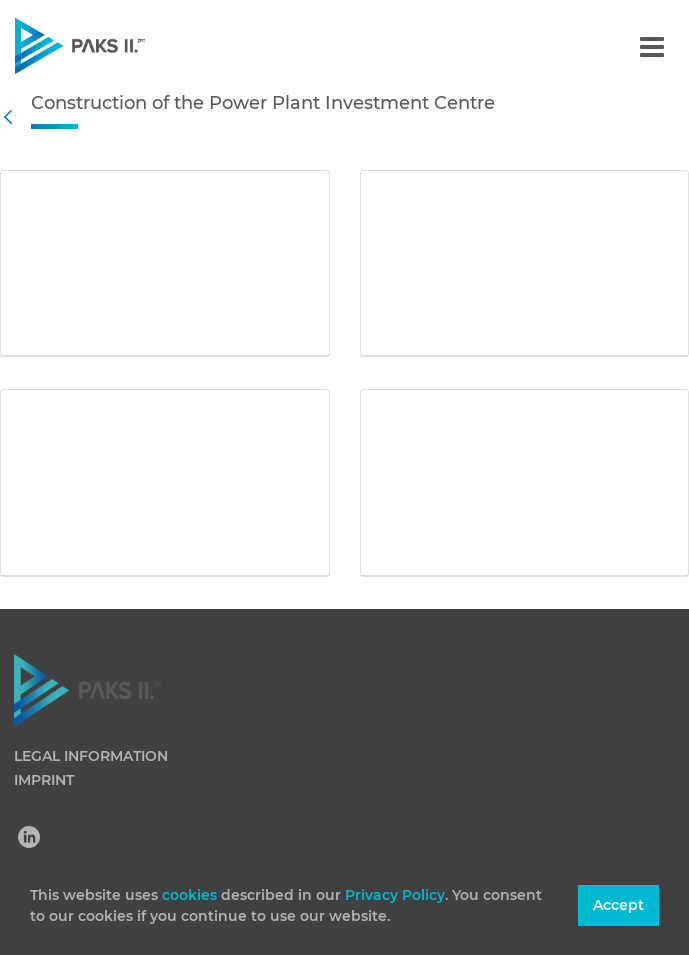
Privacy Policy (395, 895)
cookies (191, 895)
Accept (618, 905)
